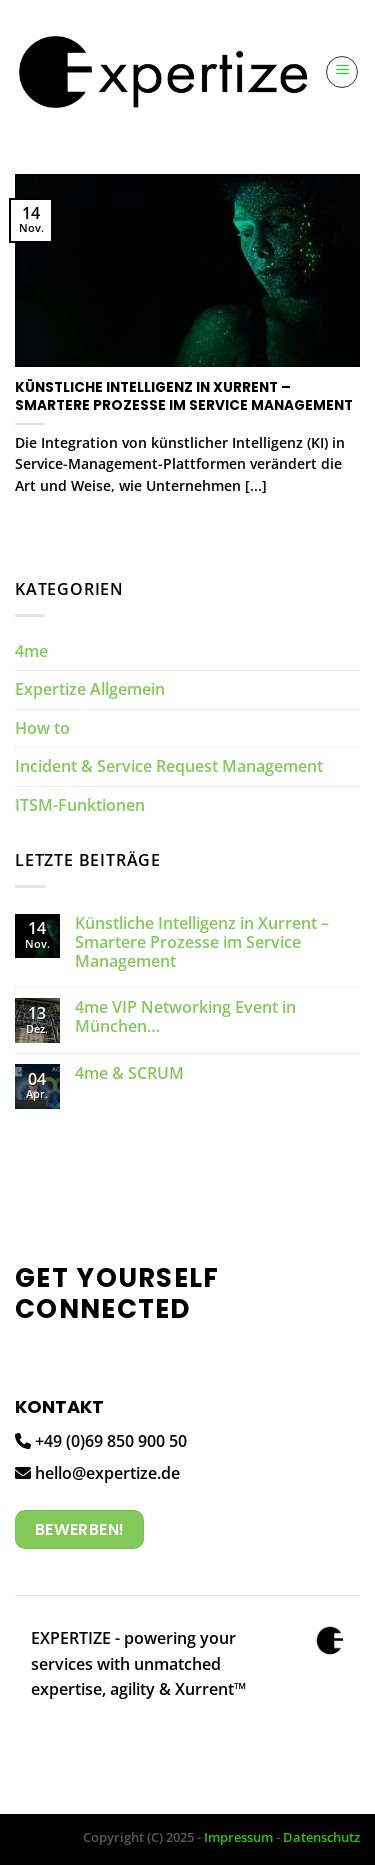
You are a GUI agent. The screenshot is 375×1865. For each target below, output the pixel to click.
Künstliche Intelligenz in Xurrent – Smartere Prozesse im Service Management (202, 943)
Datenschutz (321, 1837)
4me (31, 651)
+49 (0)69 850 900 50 (101, 1441)
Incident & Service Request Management (169, 766)
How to (42, 728)
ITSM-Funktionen (80, 805)
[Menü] (342, 72)
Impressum (238, 1837)
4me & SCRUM (129, 1073)
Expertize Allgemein (90, 689)
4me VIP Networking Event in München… (185, 1017)
